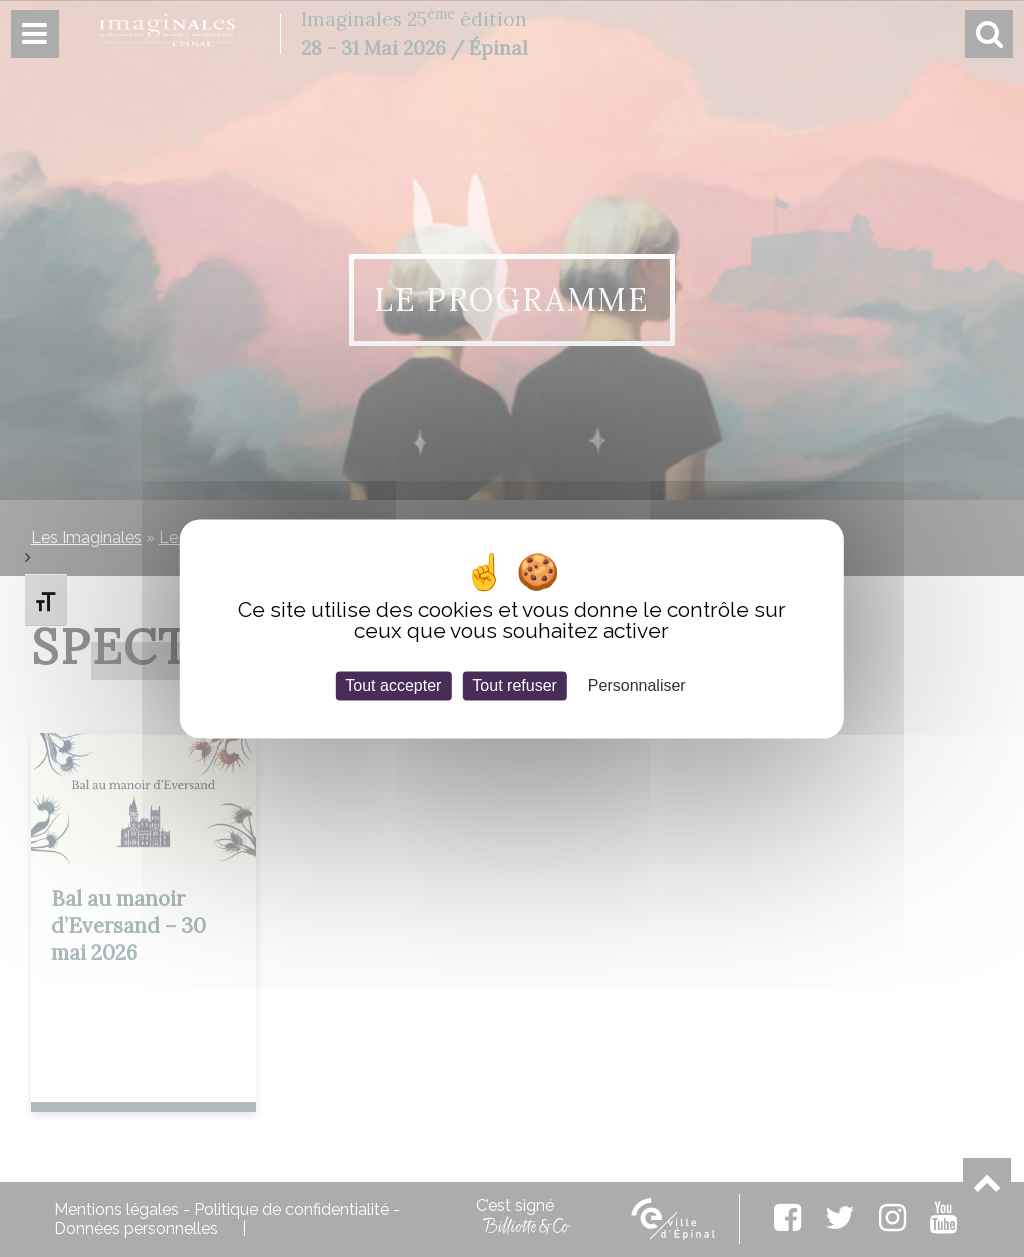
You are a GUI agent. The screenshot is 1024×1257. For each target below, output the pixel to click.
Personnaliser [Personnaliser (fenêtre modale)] (637, 685)
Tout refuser (514, 685)
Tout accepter (393, 685)
